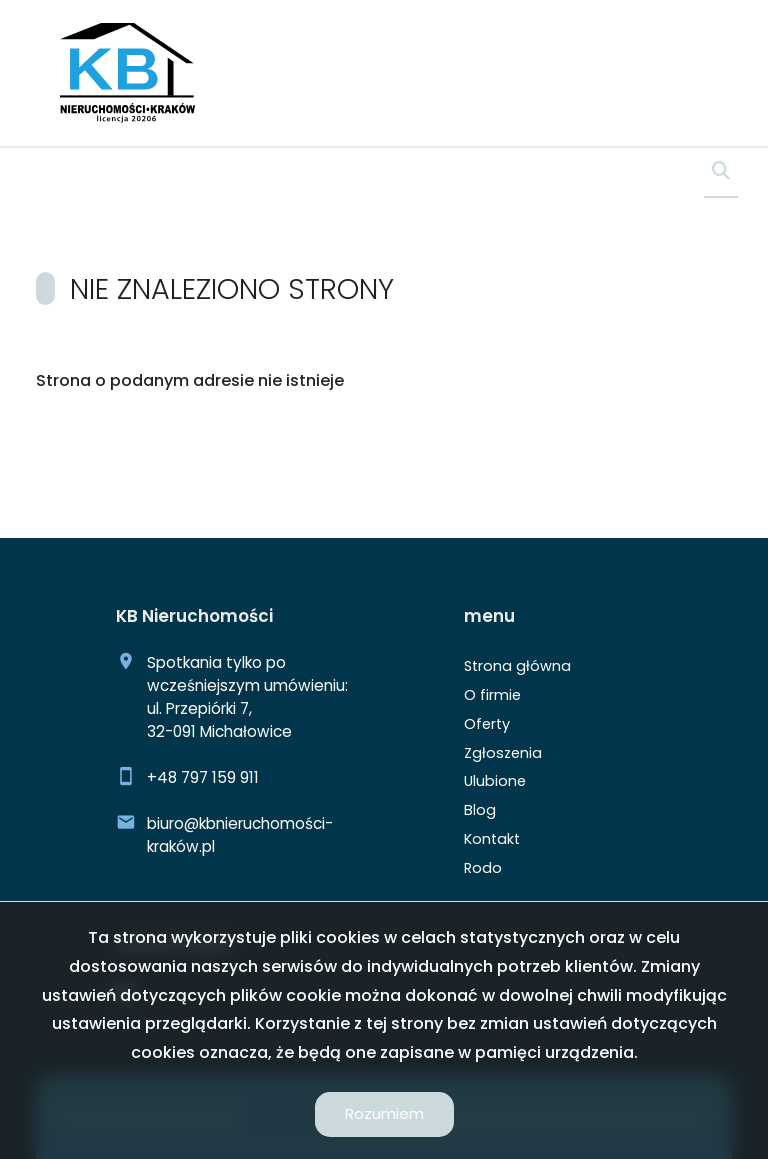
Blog (480, 810)
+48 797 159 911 (203, 777)
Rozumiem (384, 1113)
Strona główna (517, 666)
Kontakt (492, 839)
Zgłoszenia (503, 753)
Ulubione (495, 781)
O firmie (492, 695)
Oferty (487, 724)
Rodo (483, 868)
